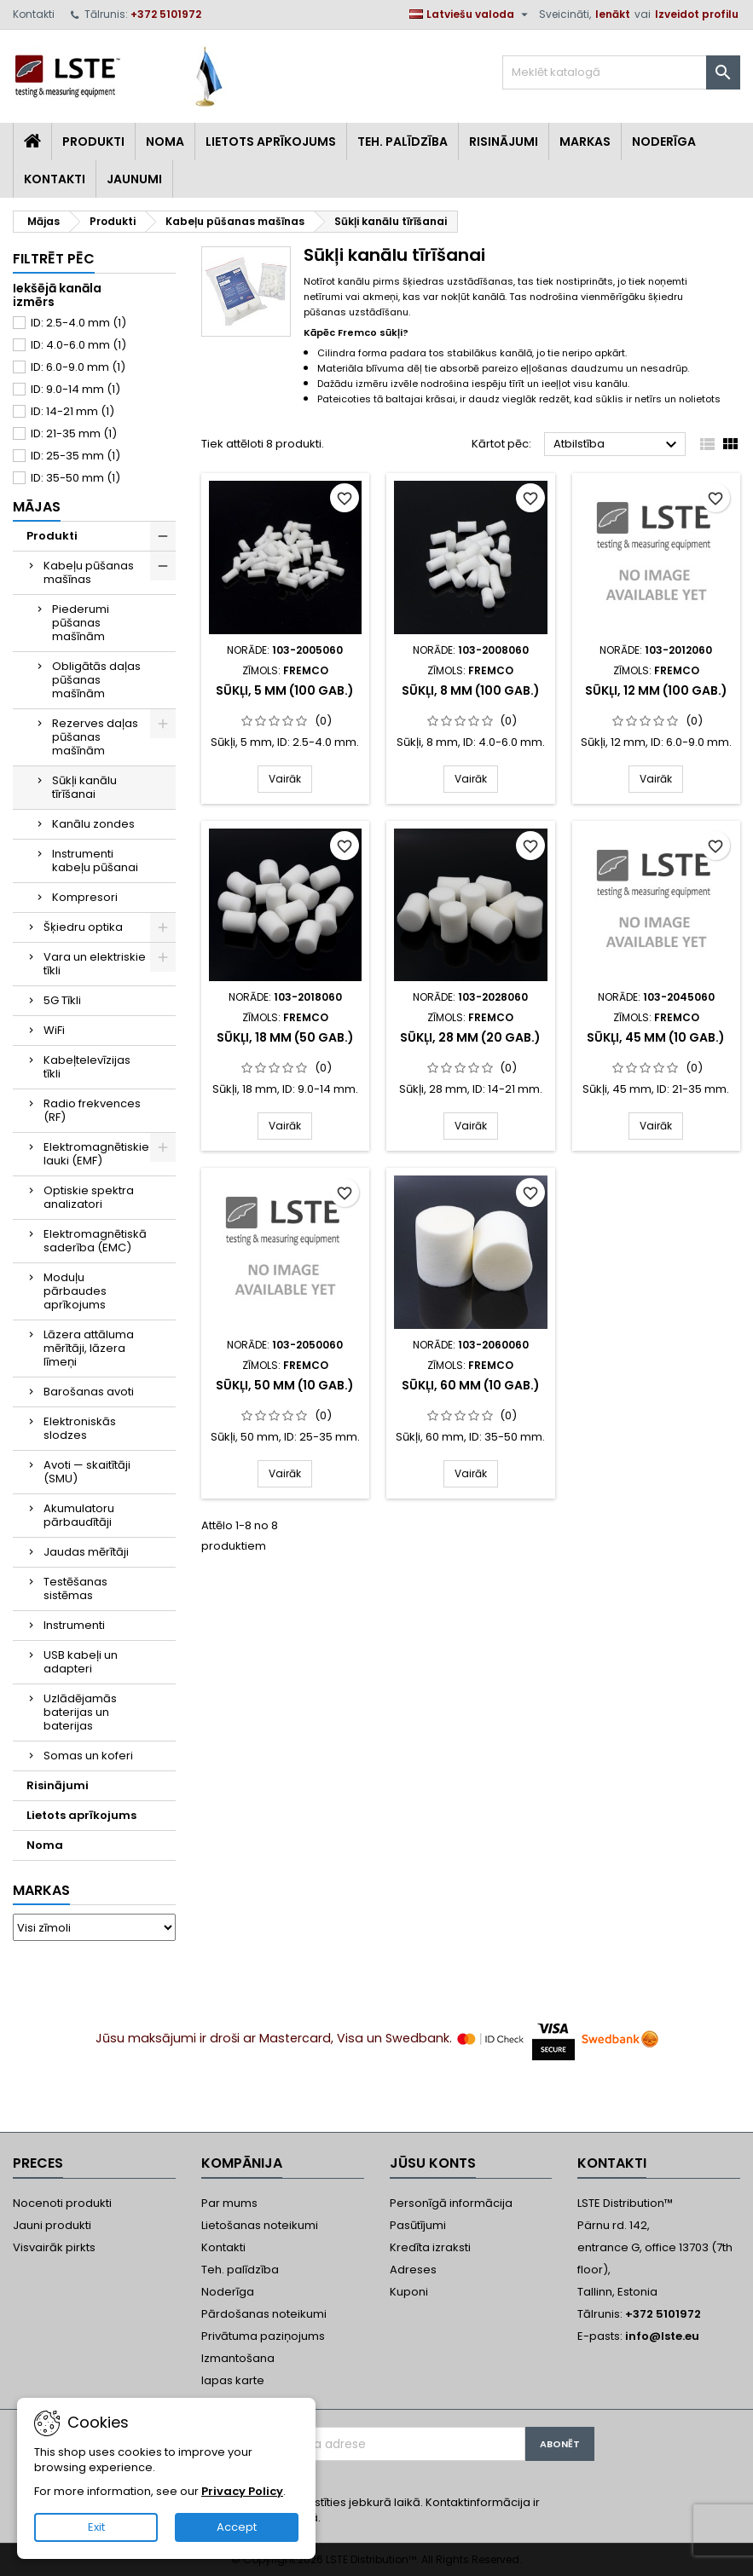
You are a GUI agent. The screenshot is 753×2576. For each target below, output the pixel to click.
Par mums (229, 2203)
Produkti (93, 141)
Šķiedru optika (83, 927)
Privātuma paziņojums (263, 2336)
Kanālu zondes (93, 824)
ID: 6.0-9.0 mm (78, 367)
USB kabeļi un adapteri (80, 1662)
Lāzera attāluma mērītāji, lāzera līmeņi (88, 1348)
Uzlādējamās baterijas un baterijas (80, 1712)
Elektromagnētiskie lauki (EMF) (96, 1154)
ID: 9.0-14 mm (75, 389)
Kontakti (34, 14)
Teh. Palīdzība (402, 141)
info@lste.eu (662, 2336)
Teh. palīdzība (240, 2269)
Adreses (413, 2269)
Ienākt (612, 14)
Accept (237, 2527)
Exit (96, 2527)
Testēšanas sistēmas (75, 1588)
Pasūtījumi (418, 2225)
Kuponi (409, 2292)
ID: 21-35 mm (74, 433)
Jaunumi (134, 179)
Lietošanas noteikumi (259, 2225)
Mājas (37, 507)
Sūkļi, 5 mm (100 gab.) (285, 690)
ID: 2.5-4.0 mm (78, 323)
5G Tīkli (62, 1000)
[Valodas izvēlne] (470, 14)
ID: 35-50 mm (75, 478)
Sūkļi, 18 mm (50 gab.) (285, 1037)
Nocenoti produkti (62, 2203)
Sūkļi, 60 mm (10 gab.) (471, 1385)
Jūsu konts (433, 2163)
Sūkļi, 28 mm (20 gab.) (470, 1037)
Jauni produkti (52, 2225)
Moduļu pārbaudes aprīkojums (75, 1291)
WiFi (54, 1030)
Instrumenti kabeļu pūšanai (95, 860)
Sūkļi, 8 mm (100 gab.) (471, 690)
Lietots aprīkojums (271, 141)
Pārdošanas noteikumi (264, 2314)
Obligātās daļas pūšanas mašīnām (96, 680)
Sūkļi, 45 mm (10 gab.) (656, 1037)
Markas (585, 141)
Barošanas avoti (88, 1391)
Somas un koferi (88, 1755)
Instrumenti (74, 1625)
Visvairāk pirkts (54, 2247)
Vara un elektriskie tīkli (94, 964)
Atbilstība (617, 445)
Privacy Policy (242, 2491)
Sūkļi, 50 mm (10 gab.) (285, 1385)
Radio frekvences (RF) (92, 1110)
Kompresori (85, 897)
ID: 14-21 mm (72, 411)
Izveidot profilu (697, 14)
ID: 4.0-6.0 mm (78, 345)
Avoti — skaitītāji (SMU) (86, 1472)
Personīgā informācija (451, 2203)
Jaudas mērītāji (86, 1552)
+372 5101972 (165, 14)
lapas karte (232, 2380)
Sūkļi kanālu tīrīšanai (84, 787)
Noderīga (664, 141)
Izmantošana (238, 2358)
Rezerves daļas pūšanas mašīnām (95, 737)
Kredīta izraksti (430, 2247)
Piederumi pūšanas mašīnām (80, 622)
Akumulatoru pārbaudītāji (78, 1515)
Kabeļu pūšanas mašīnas (88, 572)
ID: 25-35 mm (75, 456)
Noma (165, 141)
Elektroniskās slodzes (79, 1428)
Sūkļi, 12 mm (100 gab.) (656, 690)
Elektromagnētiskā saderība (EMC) (95, 1241)
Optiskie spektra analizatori (88, 1197)
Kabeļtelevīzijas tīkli (86, 1067)
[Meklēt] (621, 72)
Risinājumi (503, 141)
